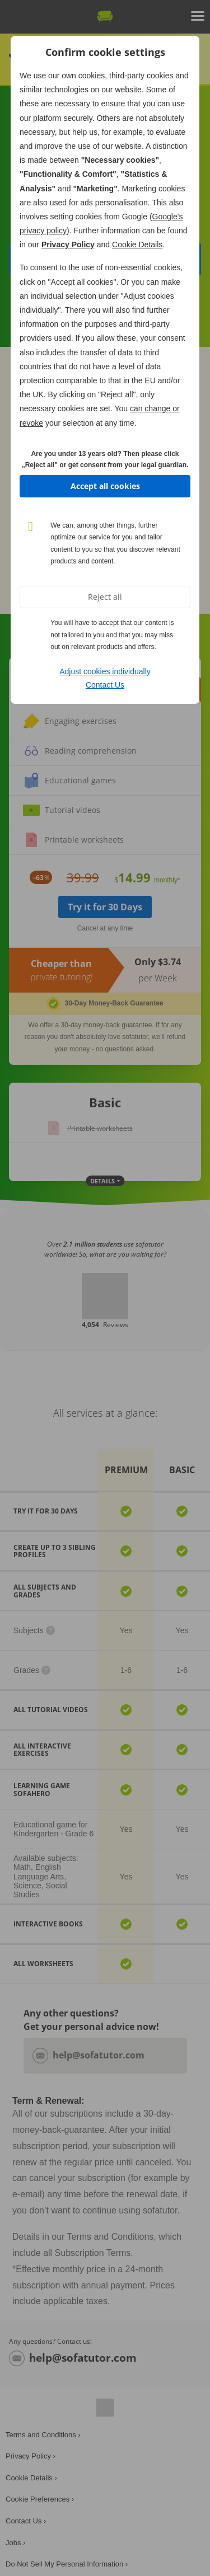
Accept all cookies (105, 486)
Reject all (105, 596)
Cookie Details (137, 244)
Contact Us (105, 684)
